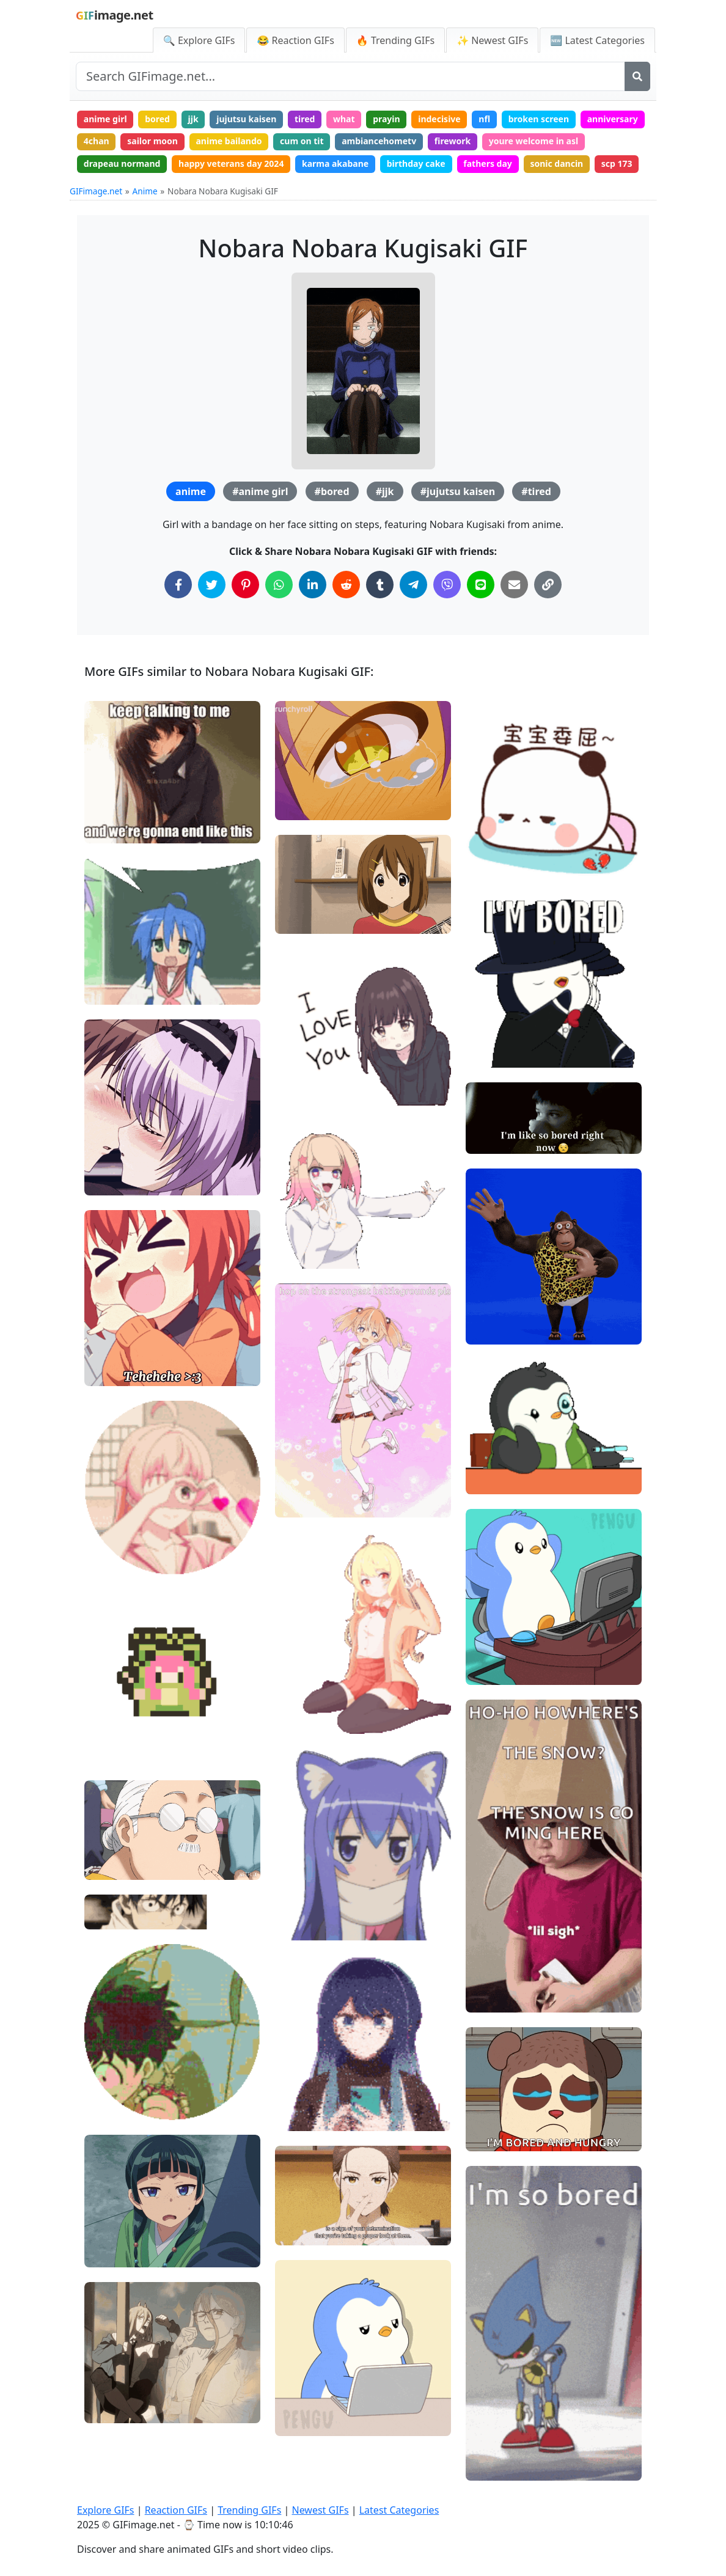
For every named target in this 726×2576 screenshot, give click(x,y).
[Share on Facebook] (178, 584)
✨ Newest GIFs (492, 40)
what (344, 119)
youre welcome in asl (533, 141)
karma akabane (335, 163)
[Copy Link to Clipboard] (548, 584)
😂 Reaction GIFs (295, 40)
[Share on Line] (480, 584)
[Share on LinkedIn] (312, 584)
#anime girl (260, 491)
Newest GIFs (320, 2510)
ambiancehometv (379, 141)
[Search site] (350, 76)
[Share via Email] (514, 584)
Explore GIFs (105, 2510)
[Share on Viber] (447, 584)
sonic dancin (556, 163)
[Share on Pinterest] (245, 584)
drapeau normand (122, 163)
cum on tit (301, 141)
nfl (484, 119)
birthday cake (416, 163)
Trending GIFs (249, 2510)
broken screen (538, 119)
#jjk (385, 491)
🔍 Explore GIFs (199, 40)
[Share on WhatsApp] (279, 584)
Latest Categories (399, 2510)
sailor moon (152, 141)
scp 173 (616, 163)
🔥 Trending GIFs (395, 40)
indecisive (439, 119)
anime (190, 491)
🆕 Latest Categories (597, 40)
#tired (536, 491)
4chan (96, 141)
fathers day (487, 163)
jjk (193, 119)
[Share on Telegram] (413, 584)
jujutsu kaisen (246, 119)
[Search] (637, 76)
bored (157, 119)
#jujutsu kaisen (457, 491)
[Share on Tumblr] (380, 584)
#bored (332, 491)
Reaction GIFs (176, 2510)
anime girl (105, 119)
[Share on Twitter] (212, 584)
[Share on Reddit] (346, 584)
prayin (386, 119)
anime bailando (229, 141)
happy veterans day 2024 (231, 163)
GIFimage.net (96, 191)
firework (453, 141)
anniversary (612, 119)
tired (305, 119)
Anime (145, 191)
